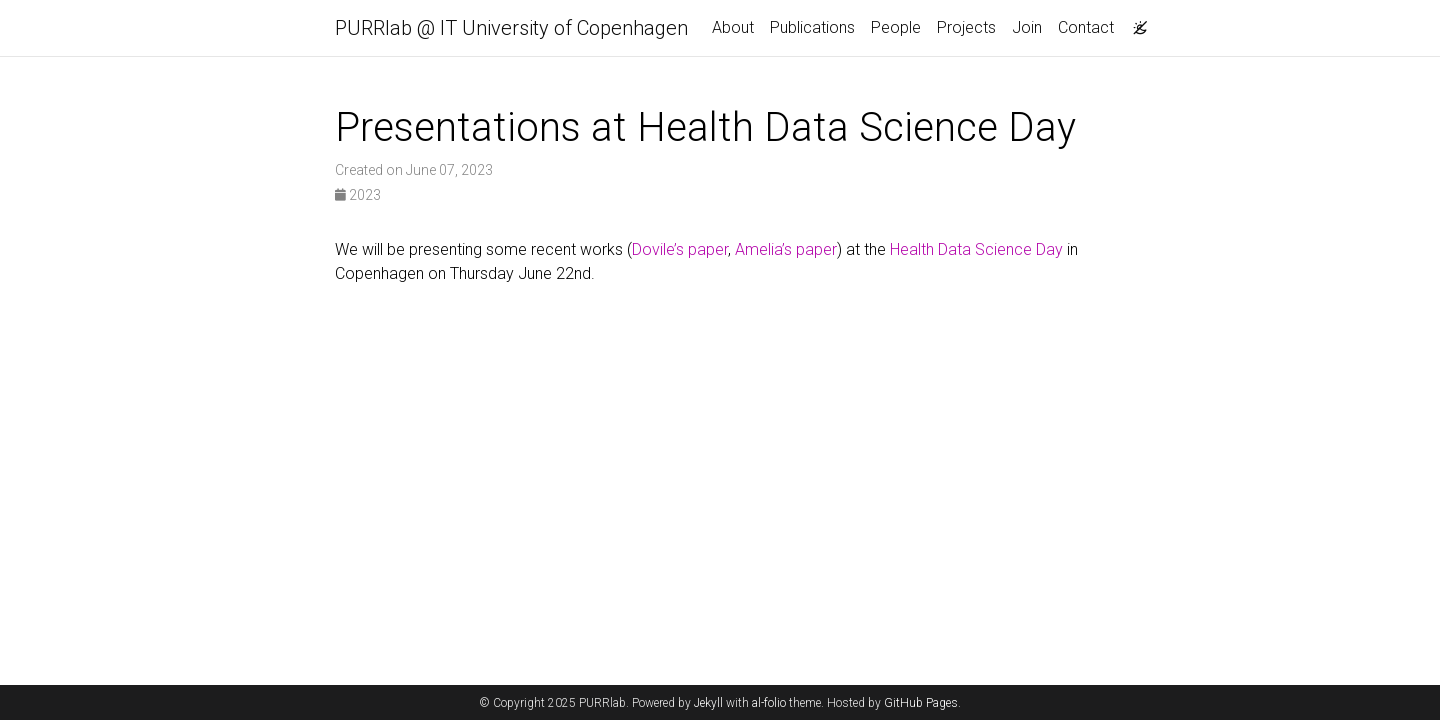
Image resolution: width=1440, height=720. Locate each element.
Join (1027, 27)
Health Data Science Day (976, 249)
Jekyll (708, 703)
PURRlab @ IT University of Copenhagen (511, 28)
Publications (812, 27)
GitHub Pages (921, 703)
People (896, 27)
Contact (1086, 27)
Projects (966, 27)
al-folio (769, 703)
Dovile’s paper (680, 249)
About (733, 27)
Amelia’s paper (786, 249)
